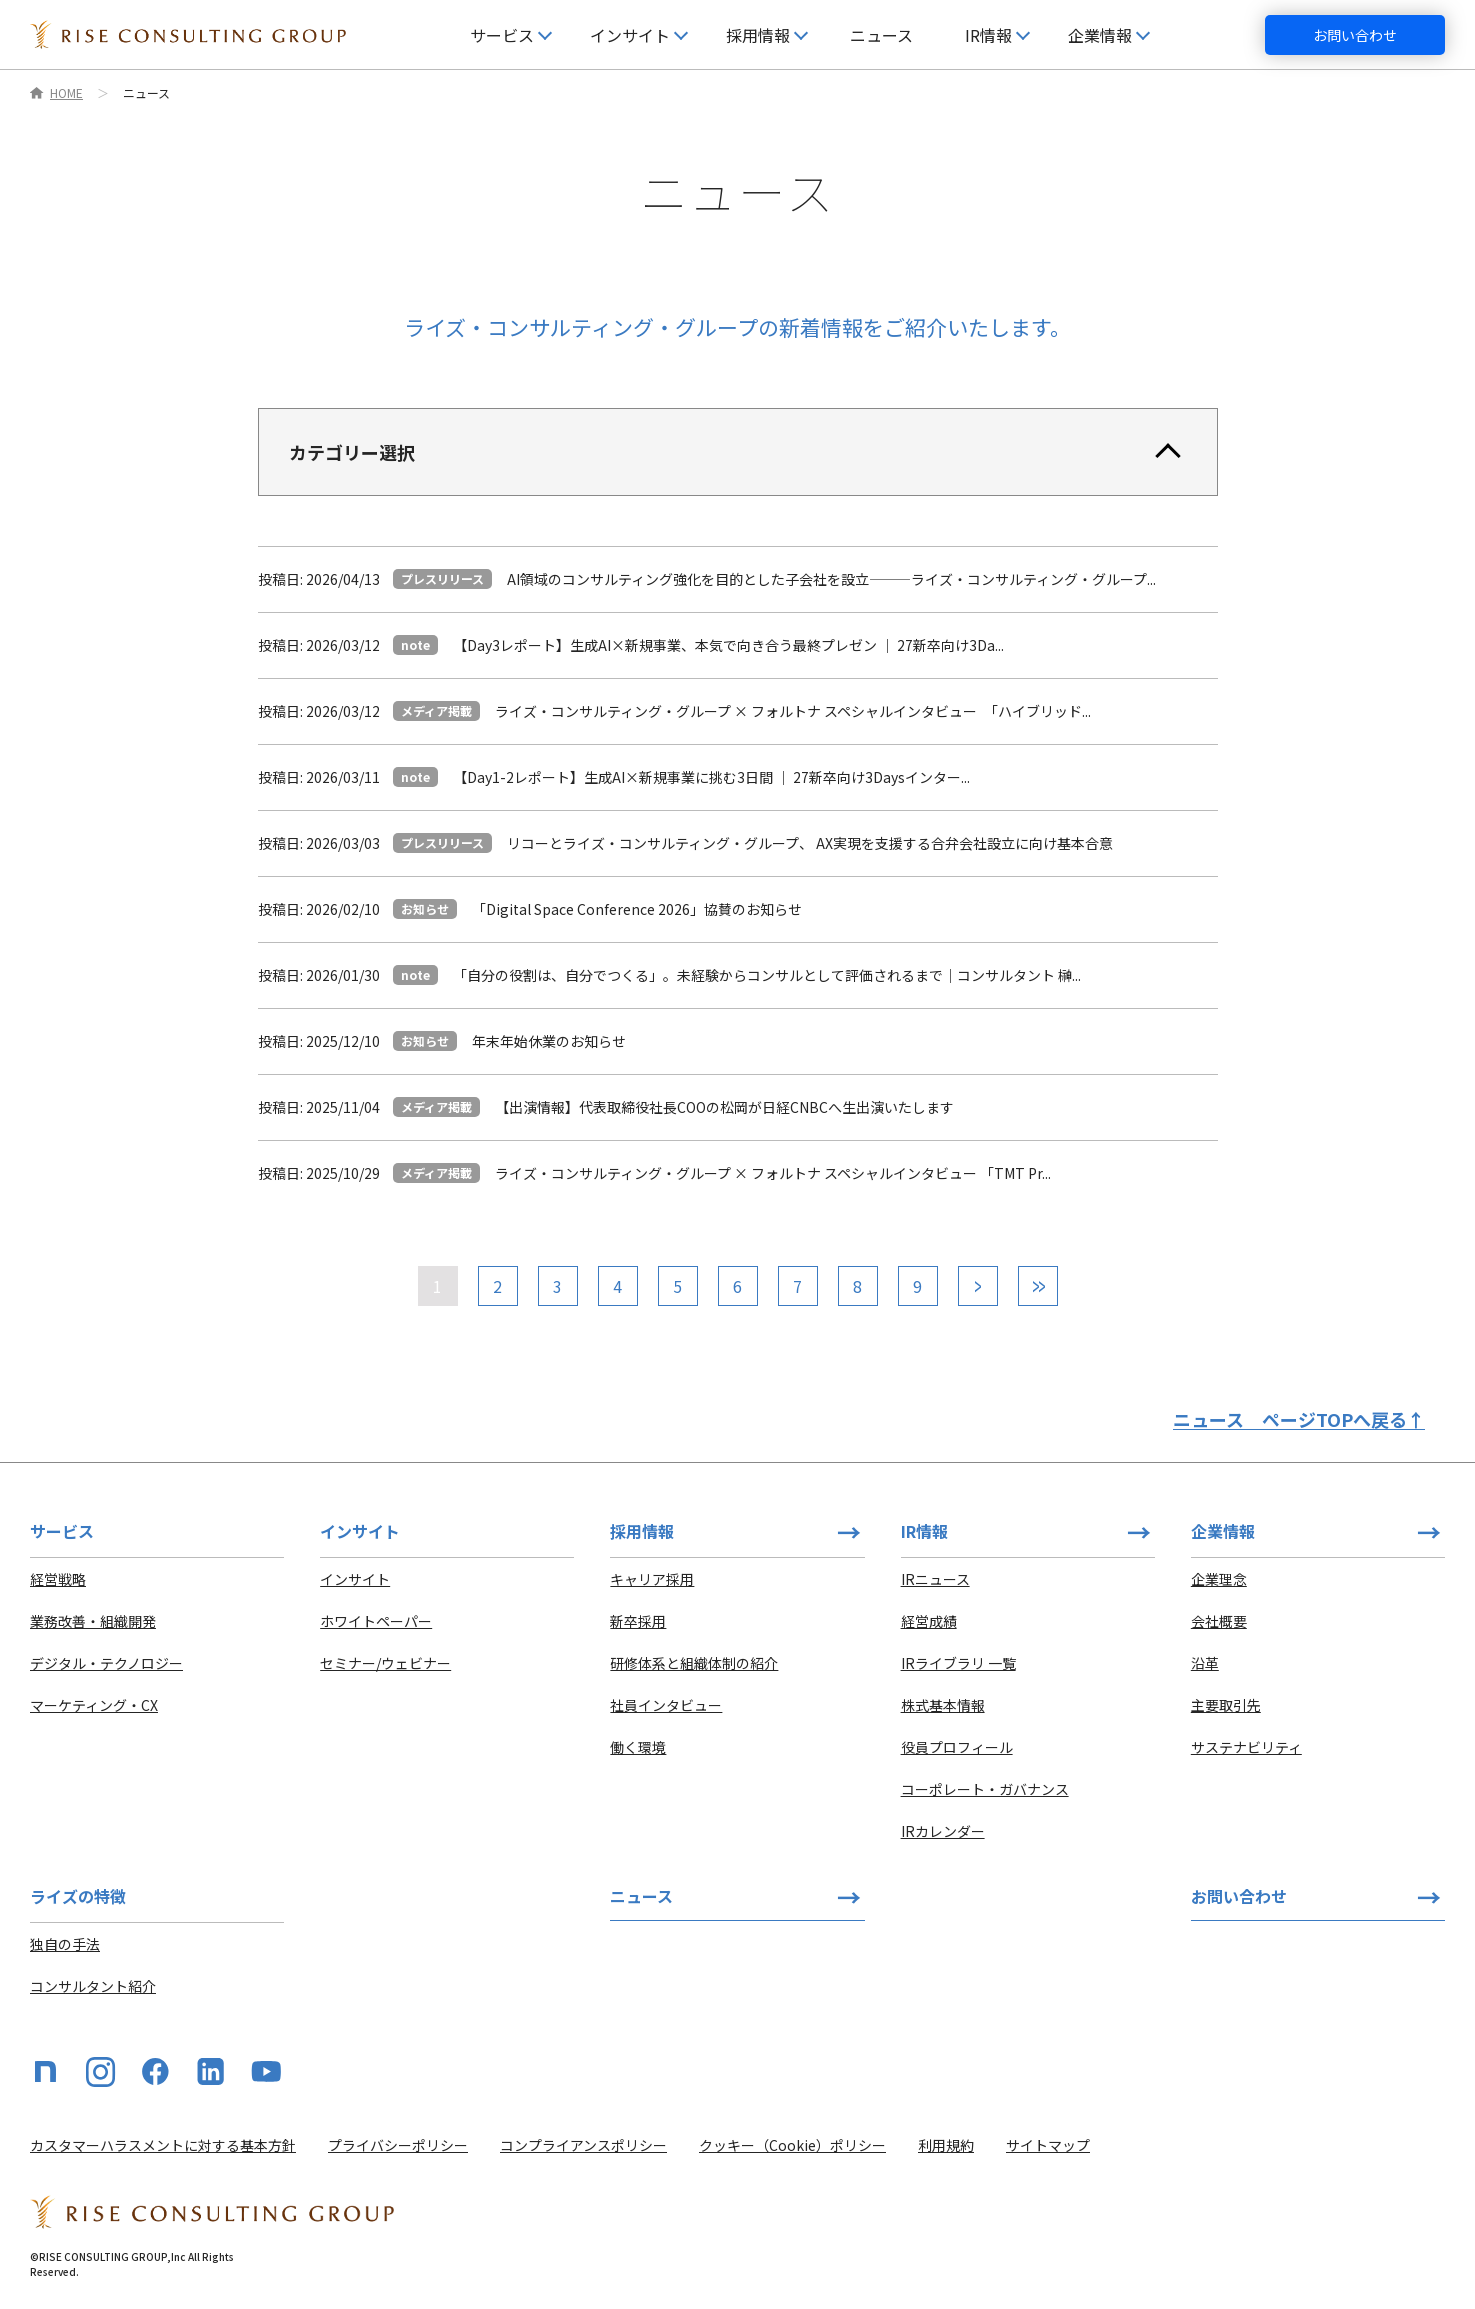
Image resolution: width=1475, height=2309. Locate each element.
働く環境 (638, 1747)
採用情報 (642, 1531)
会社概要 (1219, 1621)
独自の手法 (65, 1944)
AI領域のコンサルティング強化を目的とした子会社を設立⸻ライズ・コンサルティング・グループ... (831, 579)
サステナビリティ (1246, 1747)
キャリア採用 (652, 1579)
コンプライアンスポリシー (583, 2145)
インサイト (355, 1579)
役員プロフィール (957, 1747)
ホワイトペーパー (376, 1621)
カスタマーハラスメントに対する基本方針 (163, 2145)
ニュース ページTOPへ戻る (1299, 1419)
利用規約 (946, 2145)
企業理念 (1219, 1579)
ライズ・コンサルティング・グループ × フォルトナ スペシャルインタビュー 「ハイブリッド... (793, 711)
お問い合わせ (1355, 35)
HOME (66, 93)
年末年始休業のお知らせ (549, 1041)
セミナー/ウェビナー (385, 1663)
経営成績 (929, 1621)
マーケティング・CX (94, 1705)
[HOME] (188, 35)
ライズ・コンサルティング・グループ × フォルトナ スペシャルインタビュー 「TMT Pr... (773, 1173)
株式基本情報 (943, 1705)
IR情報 (924, 1531)
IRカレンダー (943, 1831)
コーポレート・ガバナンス (985, 1789)
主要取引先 (1226, 1705)
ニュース (881, 35)
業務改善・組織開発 (93, 1621)
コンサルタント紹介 (93, 1986)
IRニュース (935, 1579)
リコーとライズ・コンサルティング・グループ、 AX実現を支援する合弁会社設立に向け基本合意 (810, 843)
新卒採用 (638, 1621)
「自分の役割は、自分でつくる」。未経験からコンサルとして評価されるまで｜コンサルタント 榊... (767, 975)
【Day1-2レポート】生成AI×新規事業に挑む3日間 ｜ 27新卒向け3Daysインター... (711, 777)
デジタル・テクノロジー (106, 1663)
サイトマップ (1048, 2145)
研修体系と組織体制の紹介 (694, 1663)
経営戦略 (58, 1579)
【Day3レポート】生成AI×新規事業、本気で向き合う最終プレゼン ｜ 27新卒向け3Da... (728, 645)
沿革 (1205, 1663)
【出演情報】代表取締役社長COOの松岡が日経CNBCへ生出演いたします (724, 1107)
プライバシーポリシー (398, 2145)
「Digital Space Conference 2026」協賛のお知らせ (637, 909)
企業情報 (1223, 1531)
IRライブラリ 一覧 (958, 1663)
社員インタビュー (666, 1705)
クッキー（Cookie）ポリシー (792, 2145)
